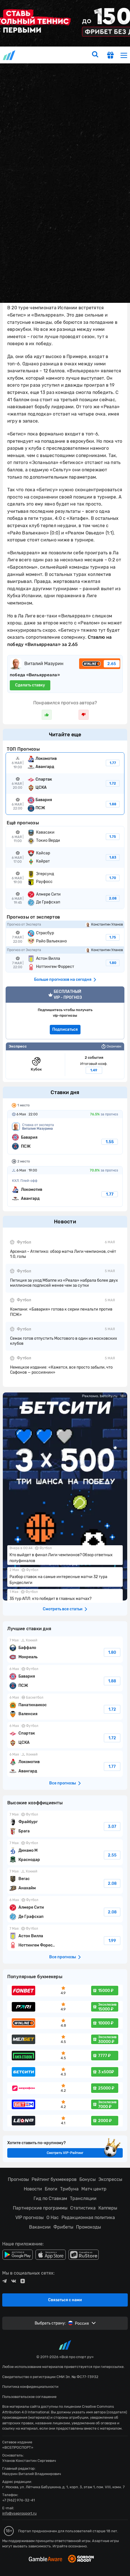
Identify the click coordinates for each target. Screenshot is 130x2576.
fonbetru (65, 1288)
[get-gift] (110, 56)
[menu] (123, 55)
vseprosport (9, 55)
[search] (95, 55)
